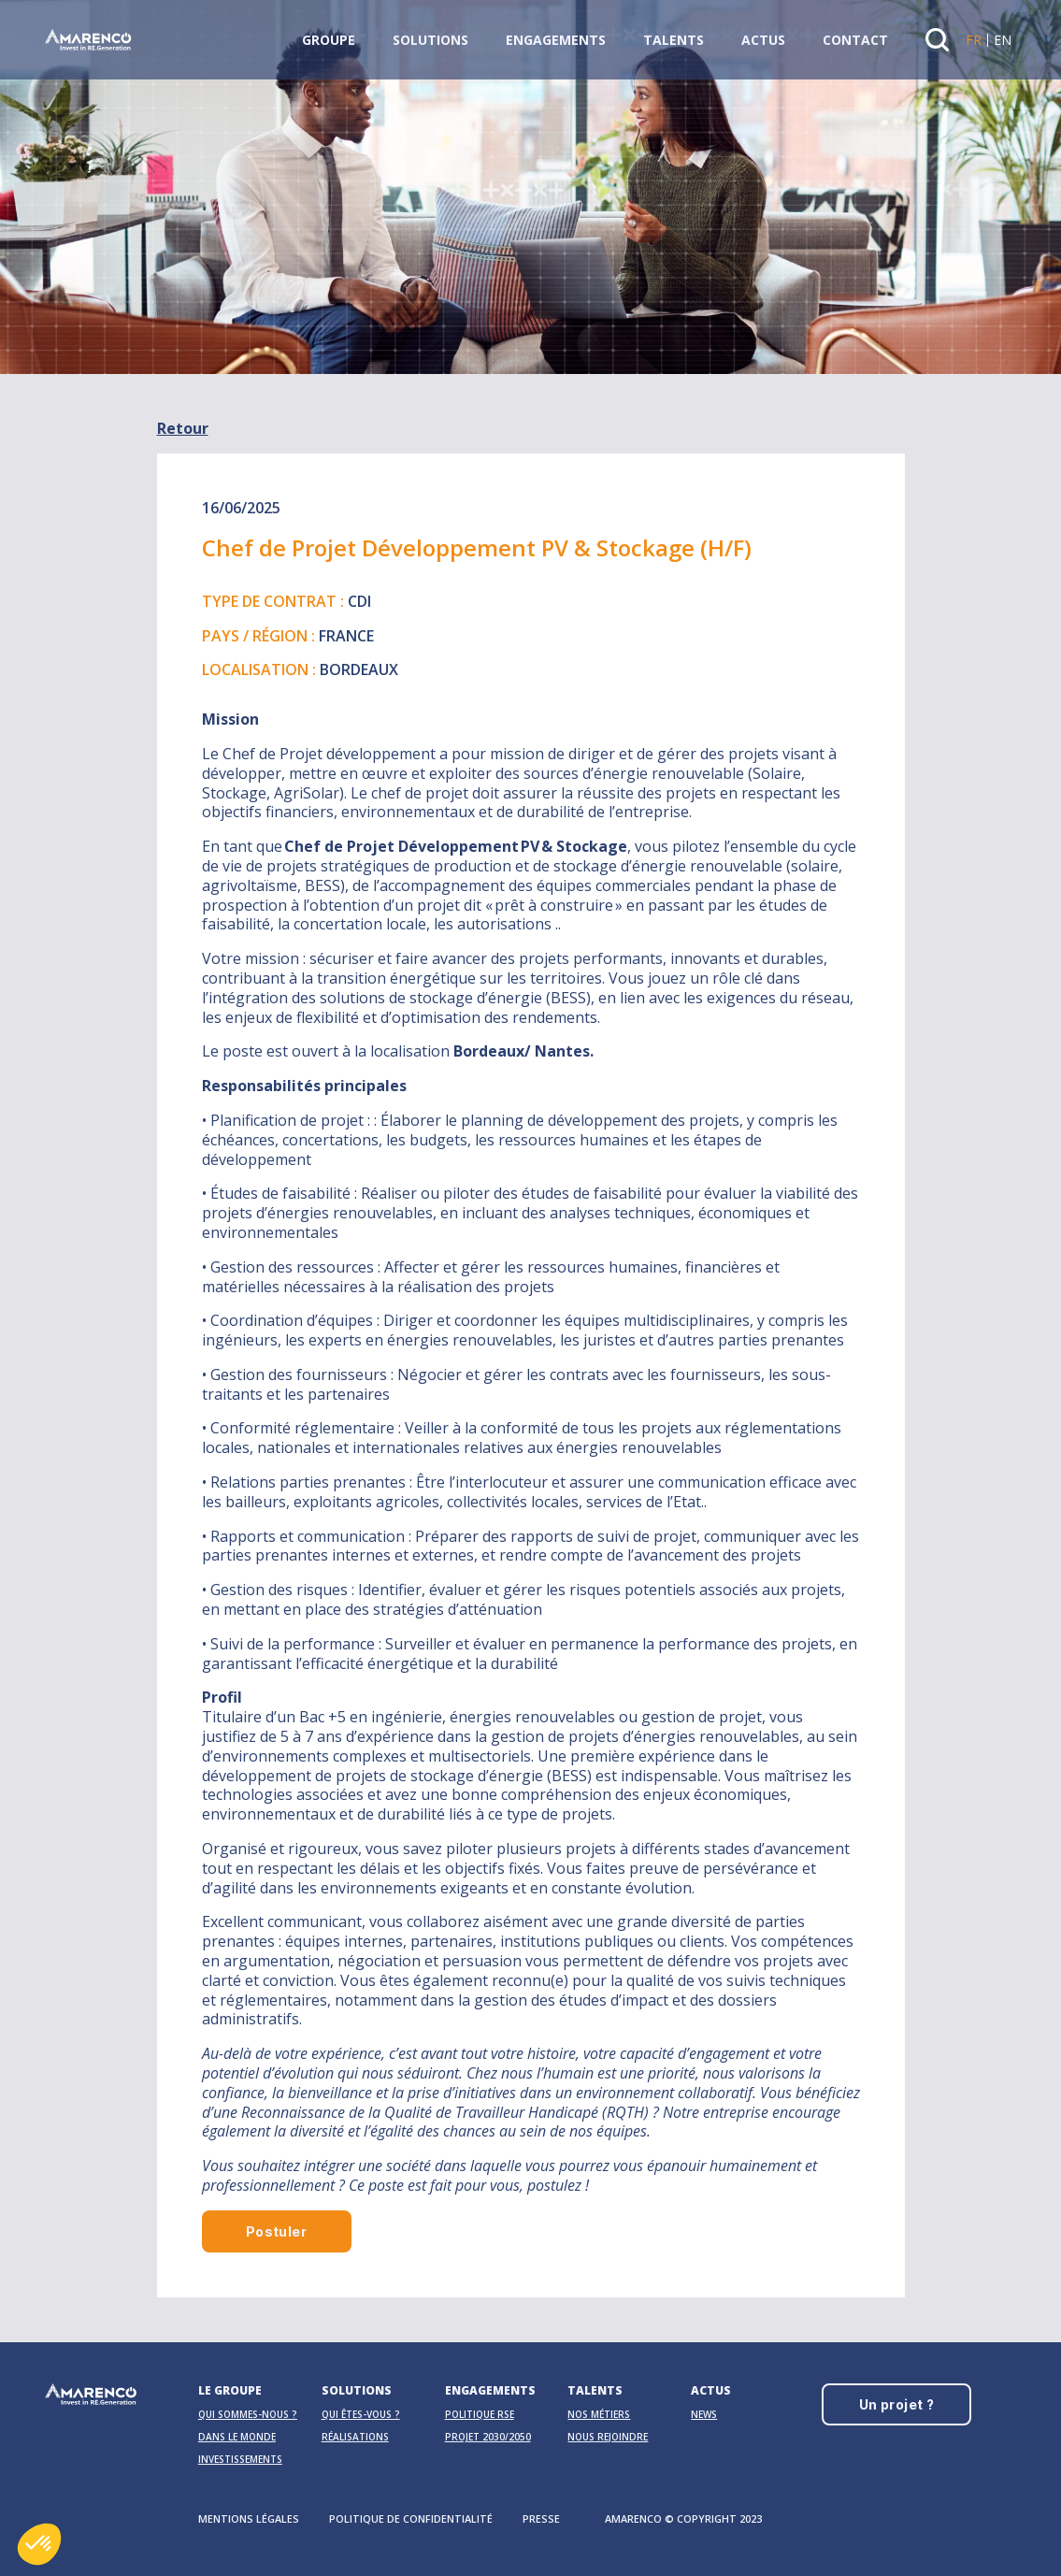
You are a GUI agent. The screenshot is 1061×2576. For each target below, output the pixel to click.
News (704, 2414)
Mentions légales (248, 2518)
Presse (541, 2518)
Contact (855, 40)
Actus (763, 40)
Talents (673, 40)
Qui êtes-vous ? (361, 2414)
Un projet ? (897, 2404)
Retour (182, 429)
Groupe (328, 40)
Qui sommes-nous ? (247, 2414)
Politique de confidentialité (411, 2518)
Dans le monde (237, 2436)
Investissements (240, 2459)
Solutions (430, 40)
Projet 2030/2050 (488, 2436)
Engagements (556, 40)
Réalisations (355, 2436)
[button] (39, 2544)
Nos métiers (598, 2414)
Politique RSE (479, 2414)
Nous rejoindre (607, 2436)
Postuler (277, 2231)
